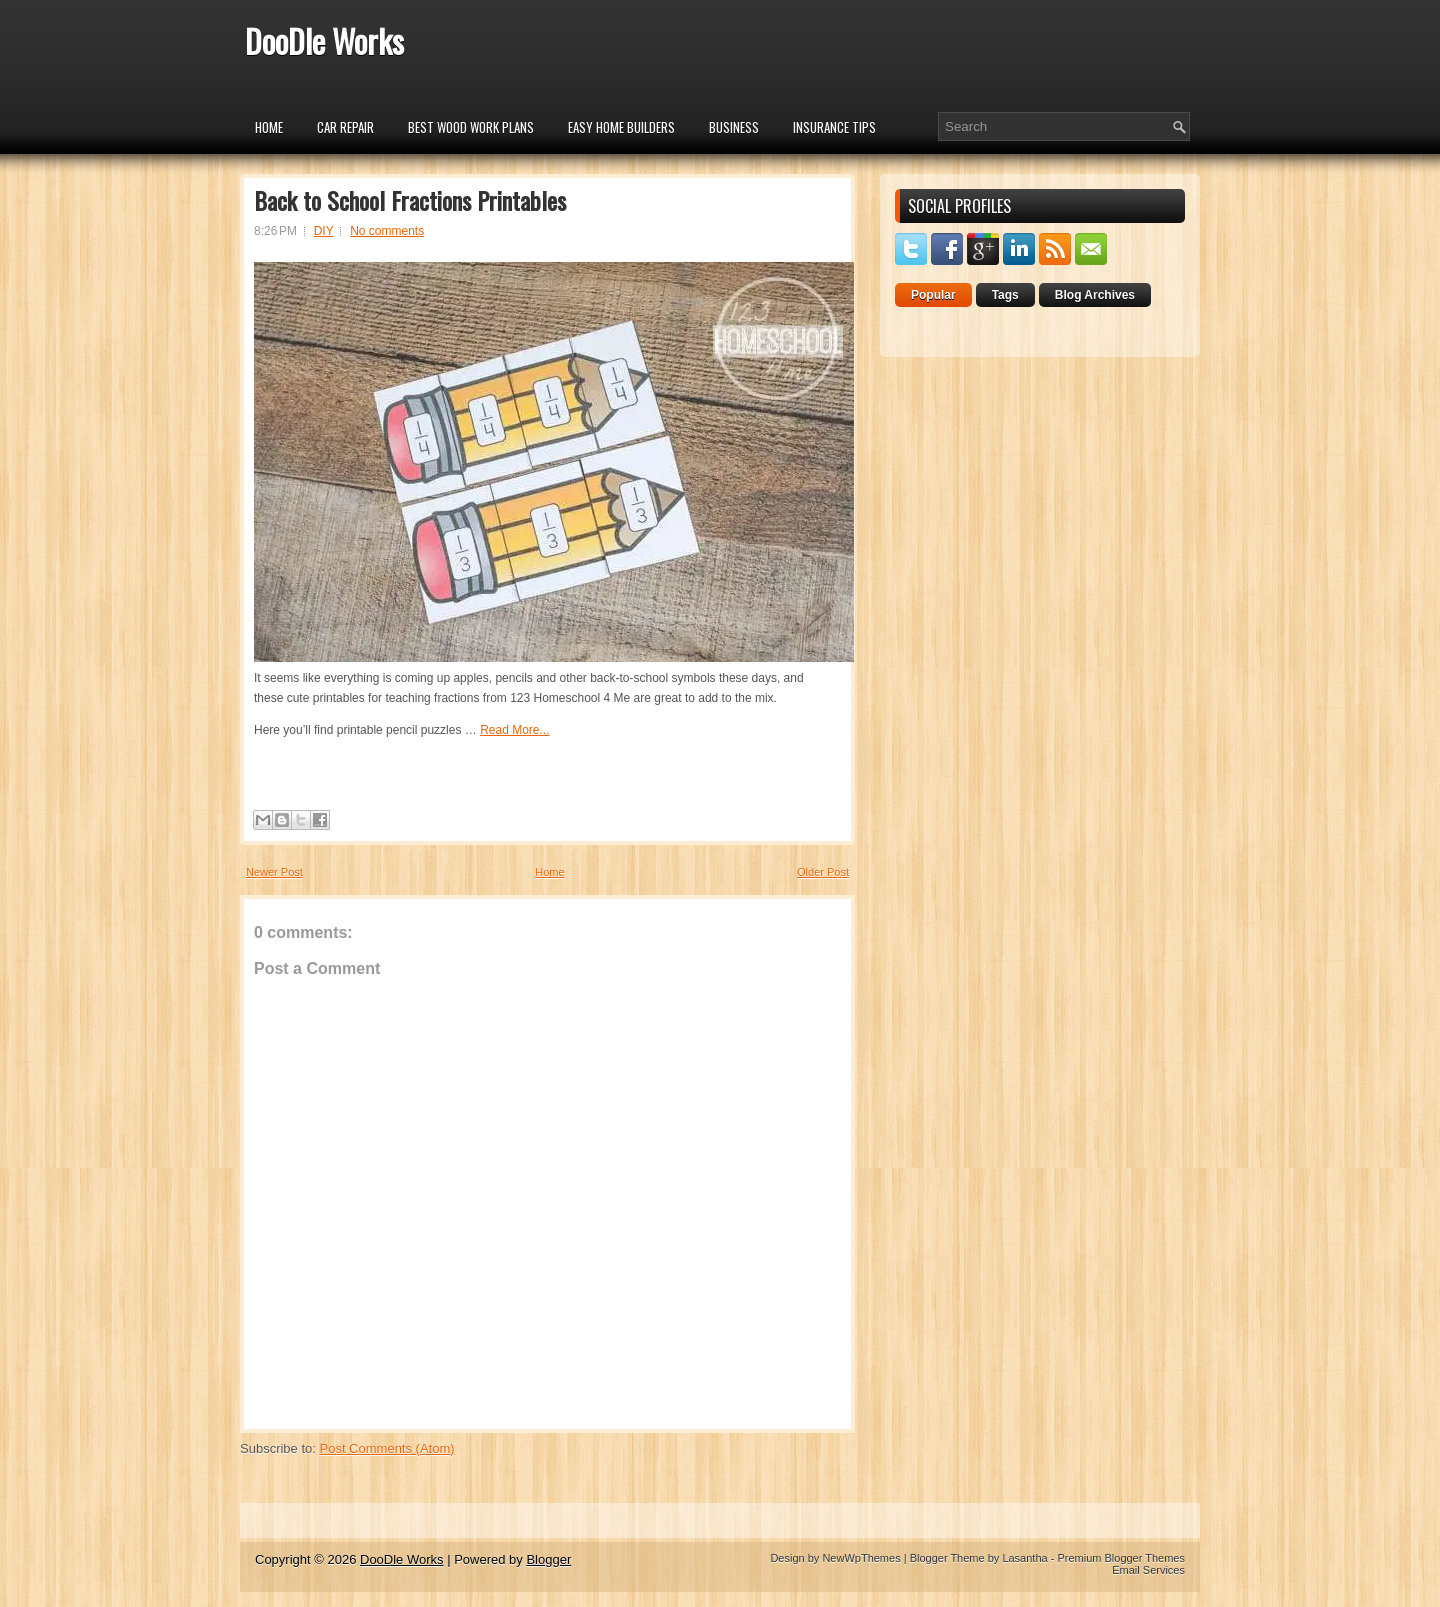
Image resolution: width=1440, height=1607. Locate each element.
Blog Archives (1095, 295)
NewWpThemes (861, 1558)
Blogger (548, 1559)
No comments (387, 231)
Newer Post (274, 872)
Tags (1005, 295)
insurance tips (834, 127)
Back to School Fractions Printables (410, 200)
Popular (933, 295)
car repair (345, 127)
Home (269, 127)
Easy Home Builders (621, 127)
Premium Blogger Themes (1121, 1558)
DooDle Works (324, 40)
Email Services (1148, 1570)
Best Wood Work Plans (471, 127)
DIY (324, 231)
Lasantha (1024, 1558)
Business (734, 127)
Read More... (514, 730)
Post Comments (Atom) (387, 1448)
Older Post (823, 872)
